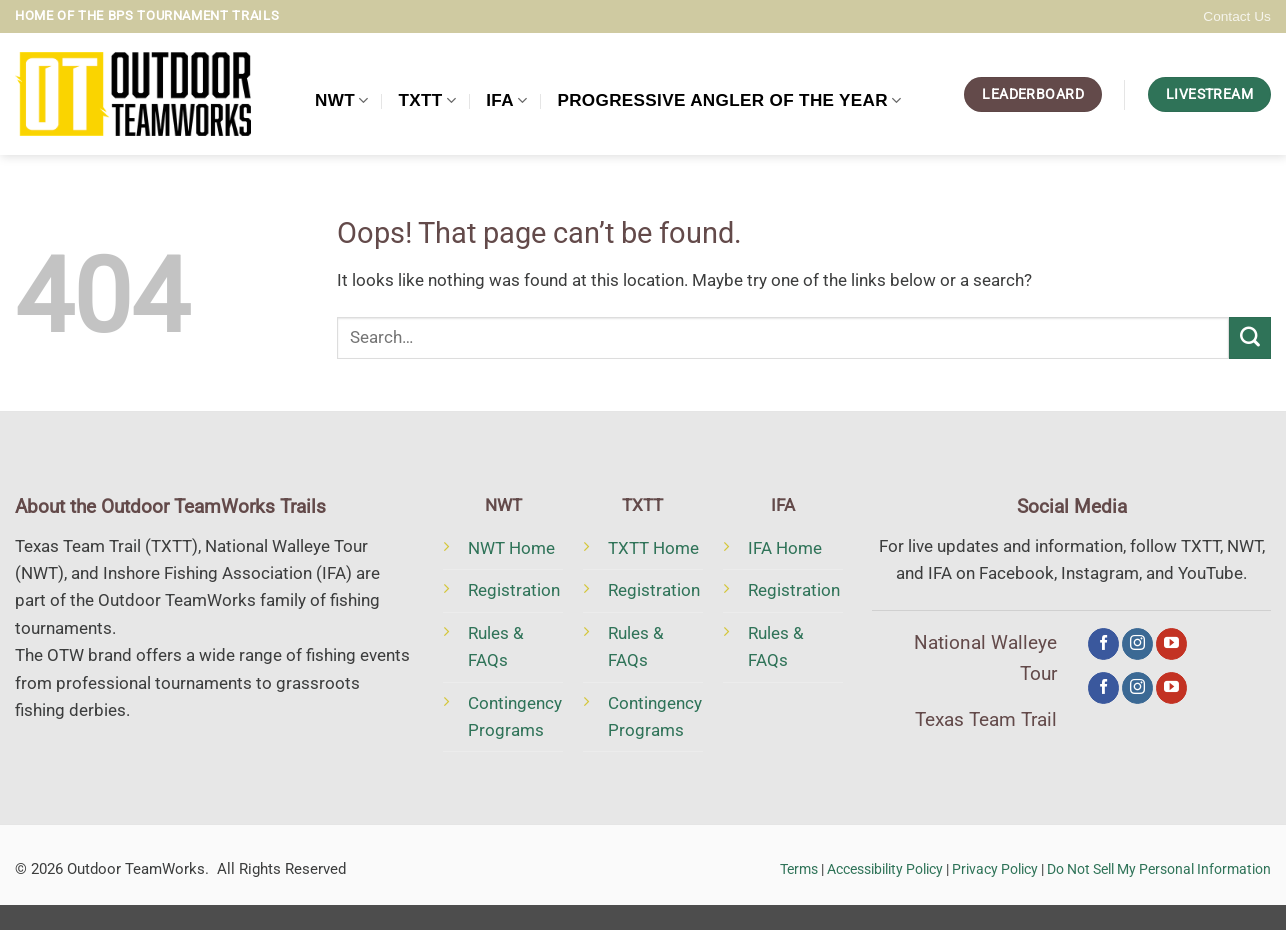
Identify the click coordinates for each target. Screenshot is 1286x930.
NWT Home (511, 548)
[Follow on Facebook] (1103, 644)
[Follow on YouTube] (1171, 644)
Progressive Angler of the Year (729, 100)
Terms (799, 869)
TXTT (428, 100)
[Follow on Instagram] (1137, 644)
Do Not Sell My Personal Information (1159, 869)
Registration (514, 590)
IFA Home (785, 548)
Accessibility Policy (885, 869)
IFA (506, 100)
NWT (342, 100)
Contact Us (1237, 16)
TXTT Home (653, 548)
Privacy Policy (995, 869)
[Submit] (1250, 338)
